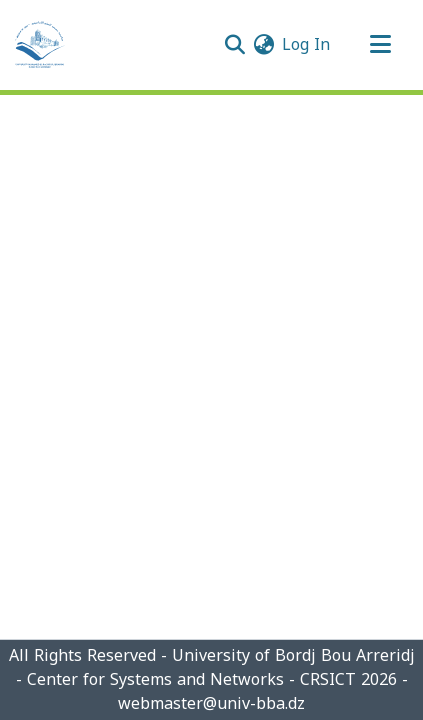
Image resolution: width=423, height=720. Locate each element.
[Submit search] (234, 45)
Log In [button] (307, 44)
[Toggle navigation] (380, 45)
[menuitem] (263, 45)
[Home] (40, 45)
